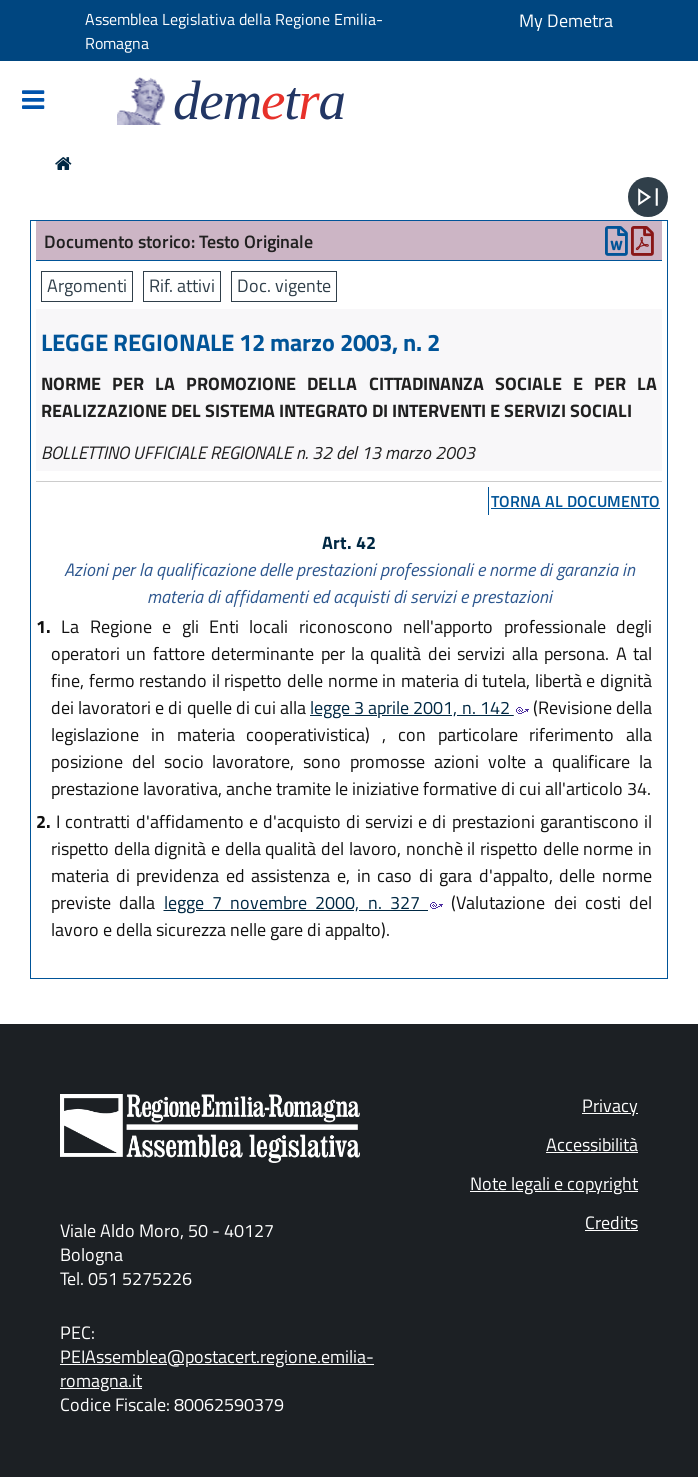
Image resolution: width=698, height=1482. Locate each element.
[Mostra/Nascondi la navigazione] (33, 101)
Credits (611, 1222)
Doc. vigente (284, 285)
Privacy (610, 1105)
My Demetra (566, 20)
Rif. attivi (182, 285)
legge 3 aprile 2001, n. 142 (419, 707)
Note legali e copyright (554, 1183)
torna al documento (575, 501)
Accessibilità (592, 1144)
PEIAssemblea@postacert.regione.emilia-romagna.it (217, 1368)
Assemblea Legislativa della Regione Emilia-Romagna (234, 31)
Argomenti (87, 285)
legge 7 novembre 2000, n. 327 (304, 902)
